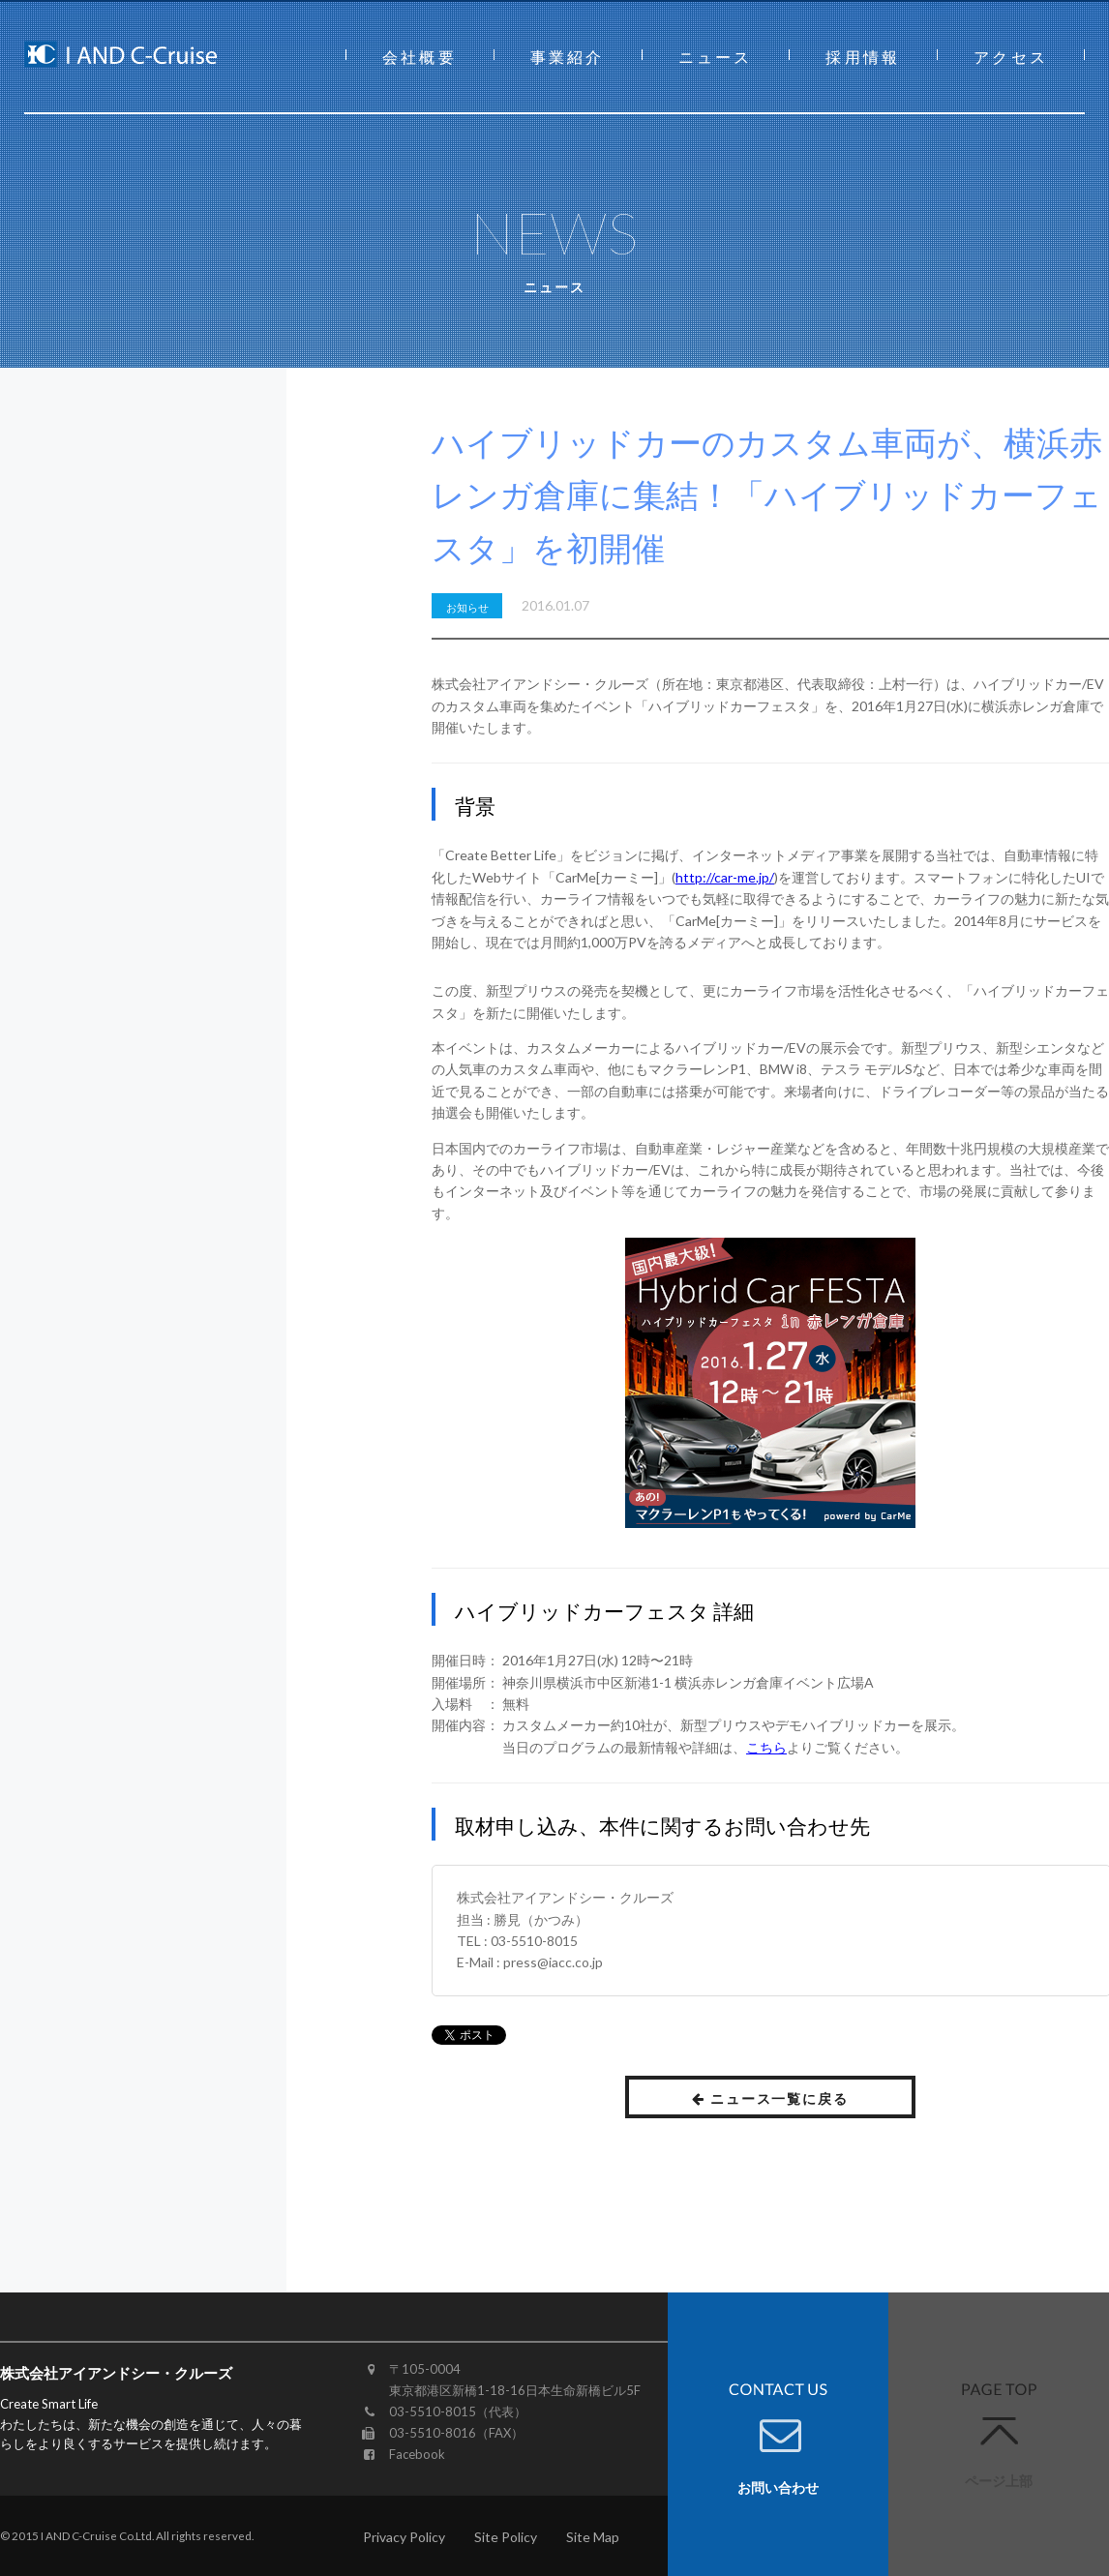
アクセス (1011, 56)
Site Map (592, 2537)
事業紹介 (567, 56)
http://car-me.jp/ (724, 877)
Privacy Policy (404, 2537)
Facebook (417, 2454)
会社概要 (419, 56)
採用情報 (862, 56)
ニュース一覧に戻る (771, 2098)
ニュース (715, 56)
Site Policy (505, 2537)
